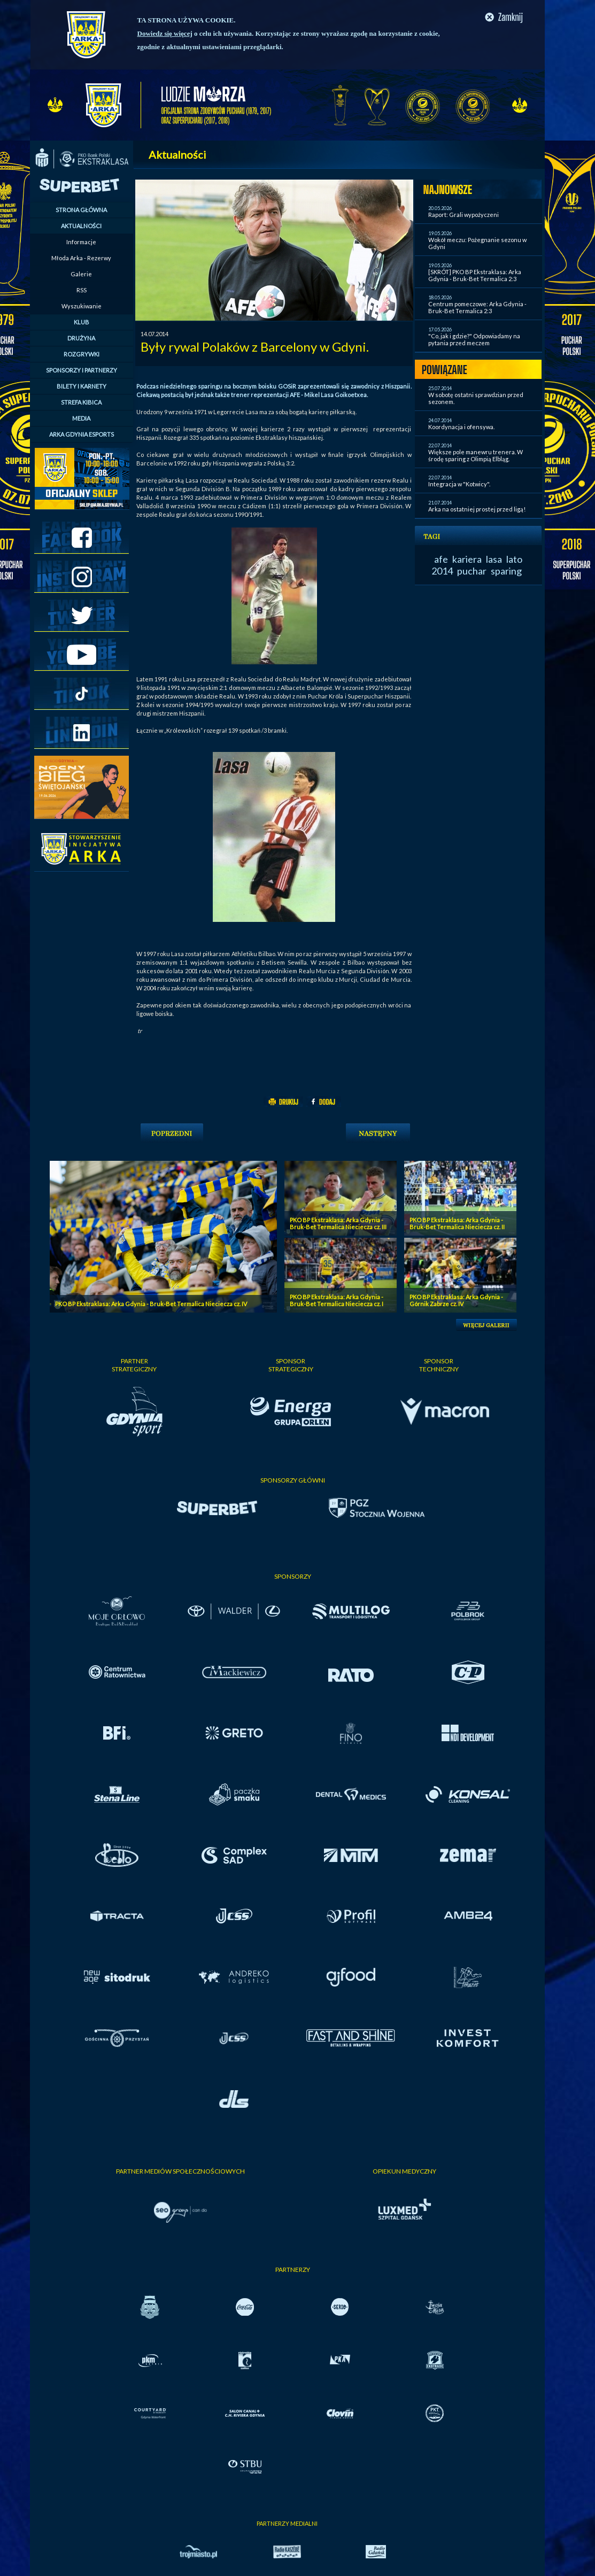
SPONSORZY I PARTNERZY (81, 370)
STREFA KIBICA (81, 402)
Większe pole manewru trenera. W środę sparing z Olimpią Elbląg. (475, 455)
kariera (467, 559)
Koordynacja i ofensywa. (461, 426)
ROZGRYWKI (81, 354)
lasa (494, 559)
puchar (471, 571)
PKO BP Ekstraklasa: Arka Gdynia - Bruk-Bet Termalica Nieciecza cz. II (457, 1223)
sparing (506, 571)
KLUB (81, 322)
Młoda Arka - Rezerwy (81, 257)
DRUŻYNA (81, 338)
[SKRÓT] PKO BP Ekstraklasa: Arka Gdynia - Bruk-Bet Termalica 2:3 (474, 275)
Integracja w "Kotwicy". (459, 483)
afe (441, 559)
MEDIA (81, 418)
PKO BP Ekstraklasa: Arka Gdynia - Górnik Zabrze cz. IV (456, 1300)
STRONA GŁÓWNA (81, 209)
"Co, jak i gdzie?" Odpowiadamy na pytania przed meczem (474, 339)
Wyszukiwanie (81, 305)
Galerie (81, 273)
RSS (81, 289)
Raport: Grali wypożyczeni (463, 214)
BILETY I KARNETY (81, 386)
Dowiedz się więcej (164, 33)
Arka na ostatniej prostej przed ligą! (477, 509)
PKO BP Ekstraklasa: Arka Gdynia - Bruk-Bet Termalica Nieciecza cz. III (338, 1223)
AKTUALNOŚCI (81, 225)
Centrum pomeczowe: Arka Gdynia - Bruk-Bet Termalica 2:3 (477, 307)
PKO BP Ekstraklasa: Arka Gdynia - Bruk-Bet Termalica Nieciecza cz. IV (151, 1303)
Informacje (81, 241)
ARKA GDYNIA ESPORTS (81, 434)
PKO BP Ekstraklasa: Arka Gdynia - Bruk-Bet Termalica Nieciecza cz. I (336, 1300)
